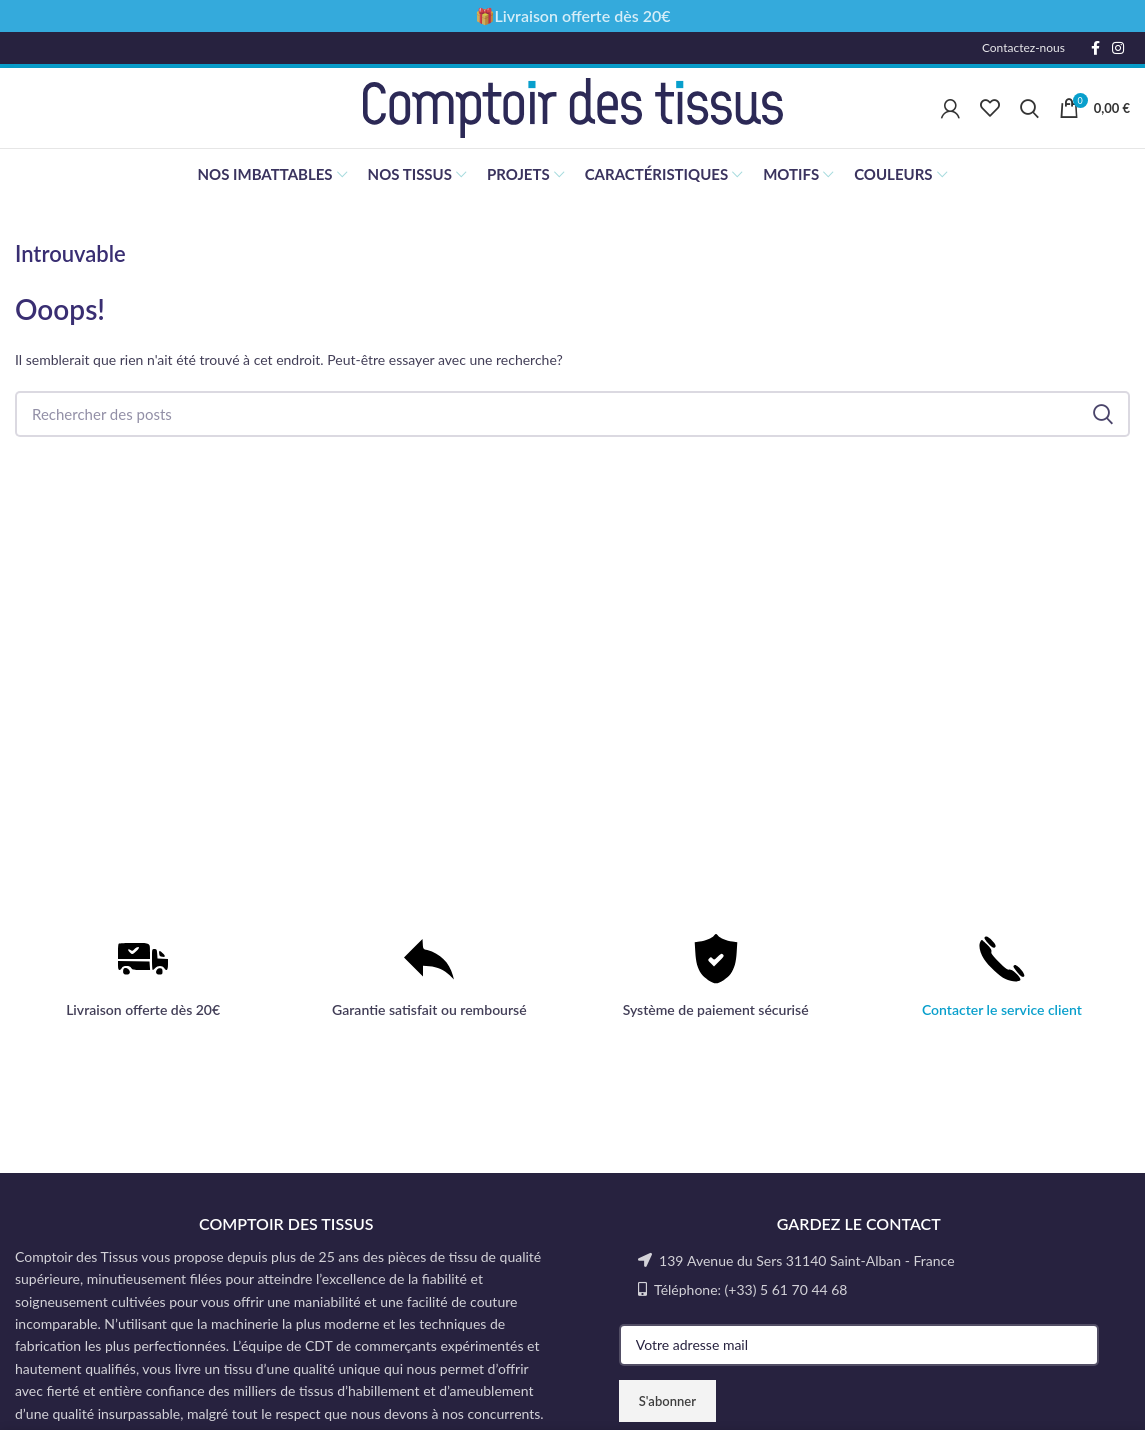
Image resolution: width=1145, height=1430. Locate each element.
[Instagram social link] (1118, 48)
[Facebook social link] (1095, 48)
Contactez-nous (1023, 47)
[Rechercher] (1029, 108)
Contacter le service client (1002, 1009)
